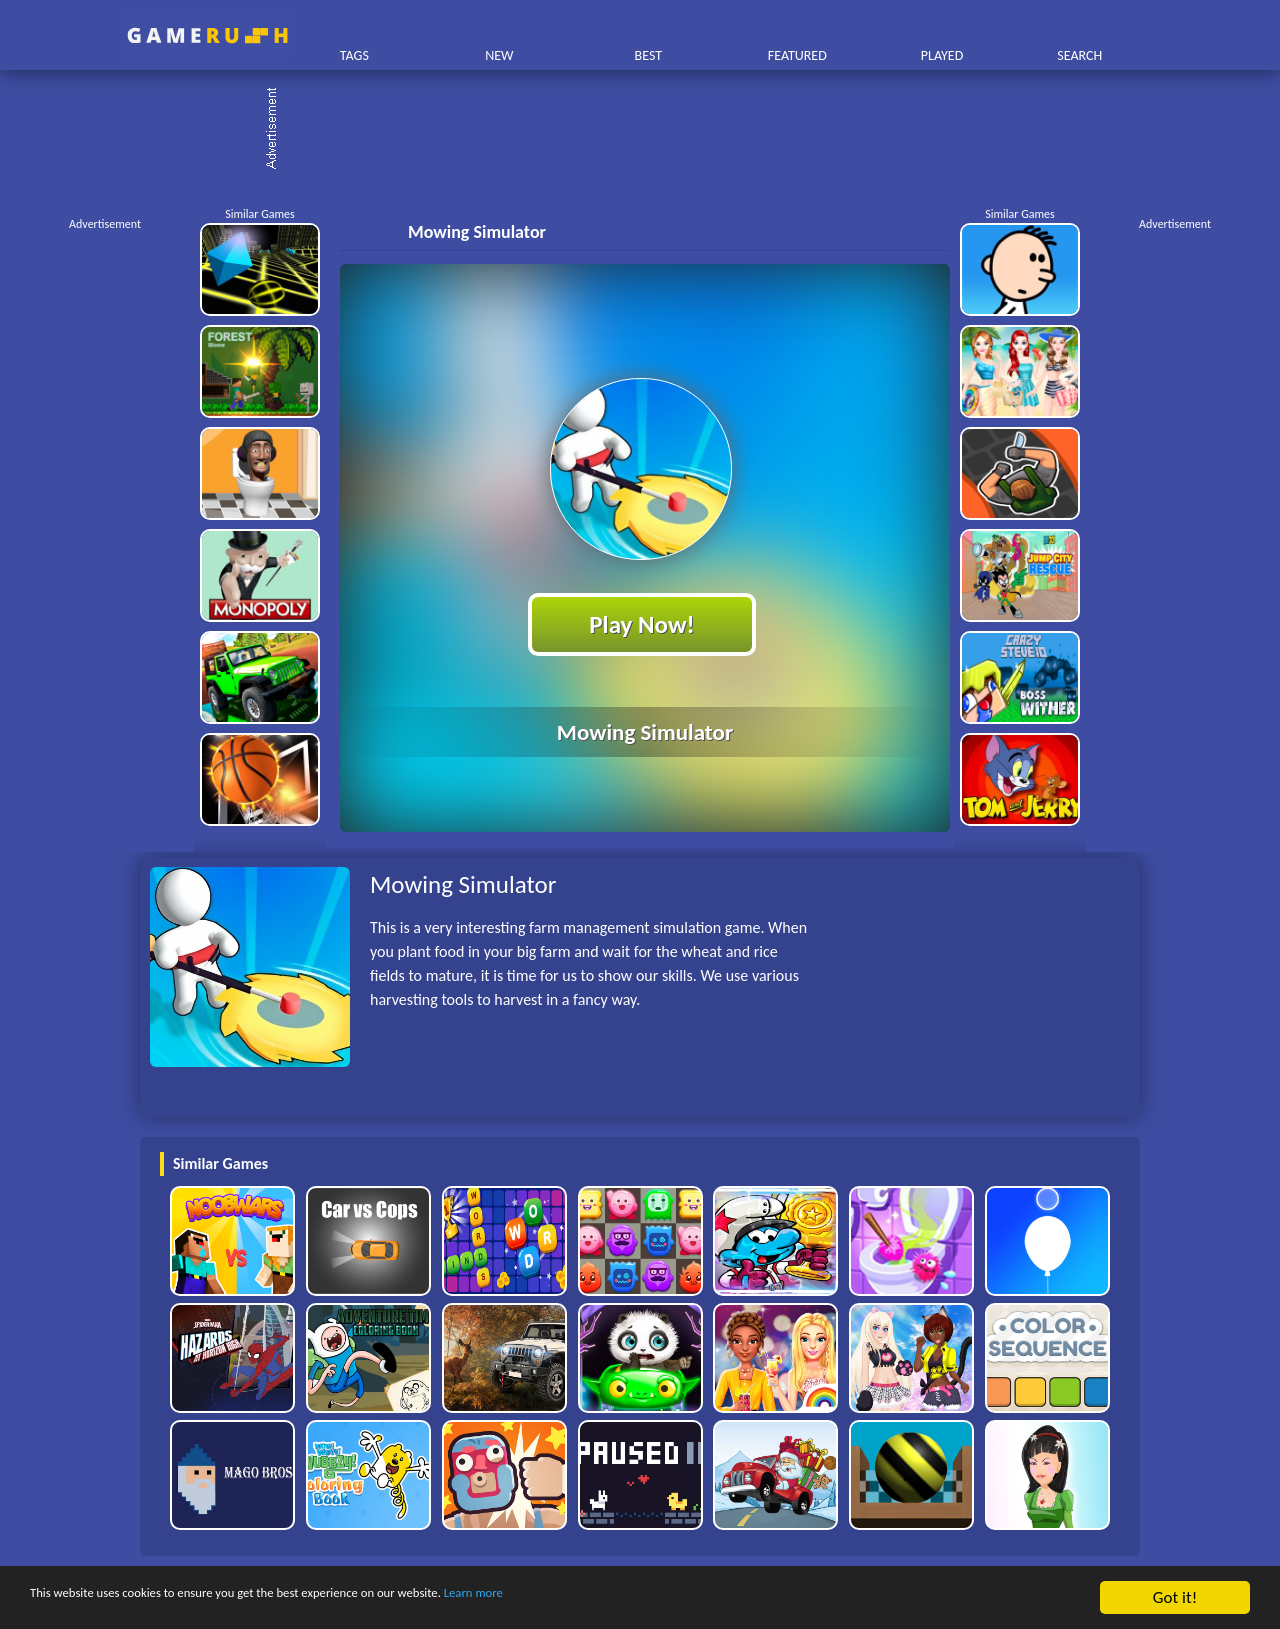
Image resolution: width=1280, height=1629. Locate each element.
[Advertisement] (650, 130)
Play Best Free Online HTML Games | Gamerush (207, 35)
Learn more (624, 1598)
